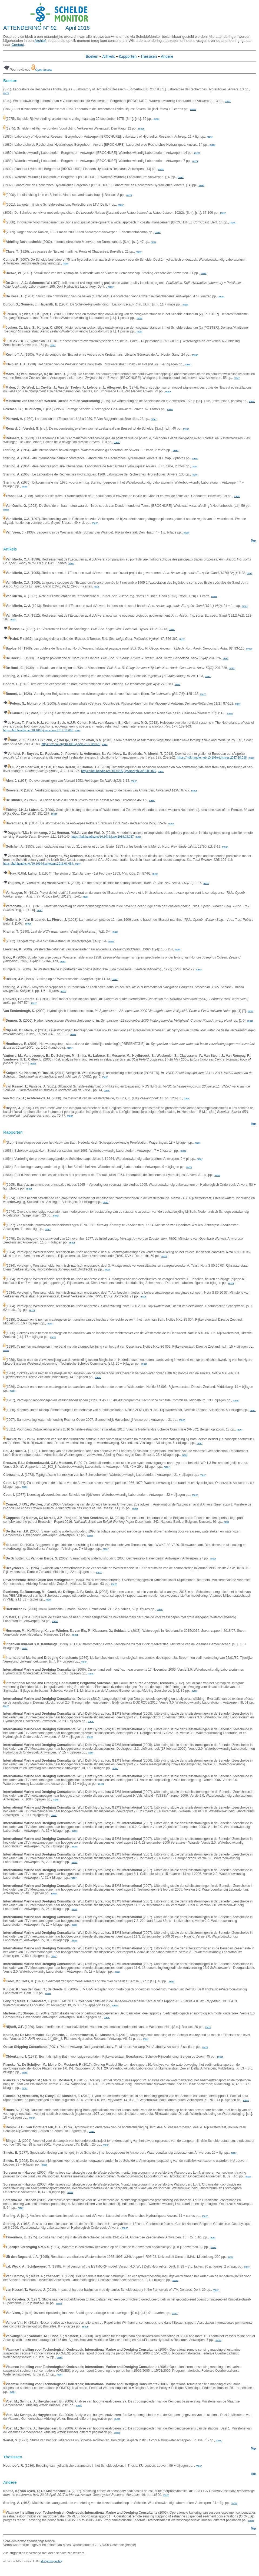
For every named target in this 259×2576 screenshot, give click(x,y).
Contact (17, 45)
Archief (40, 41)
